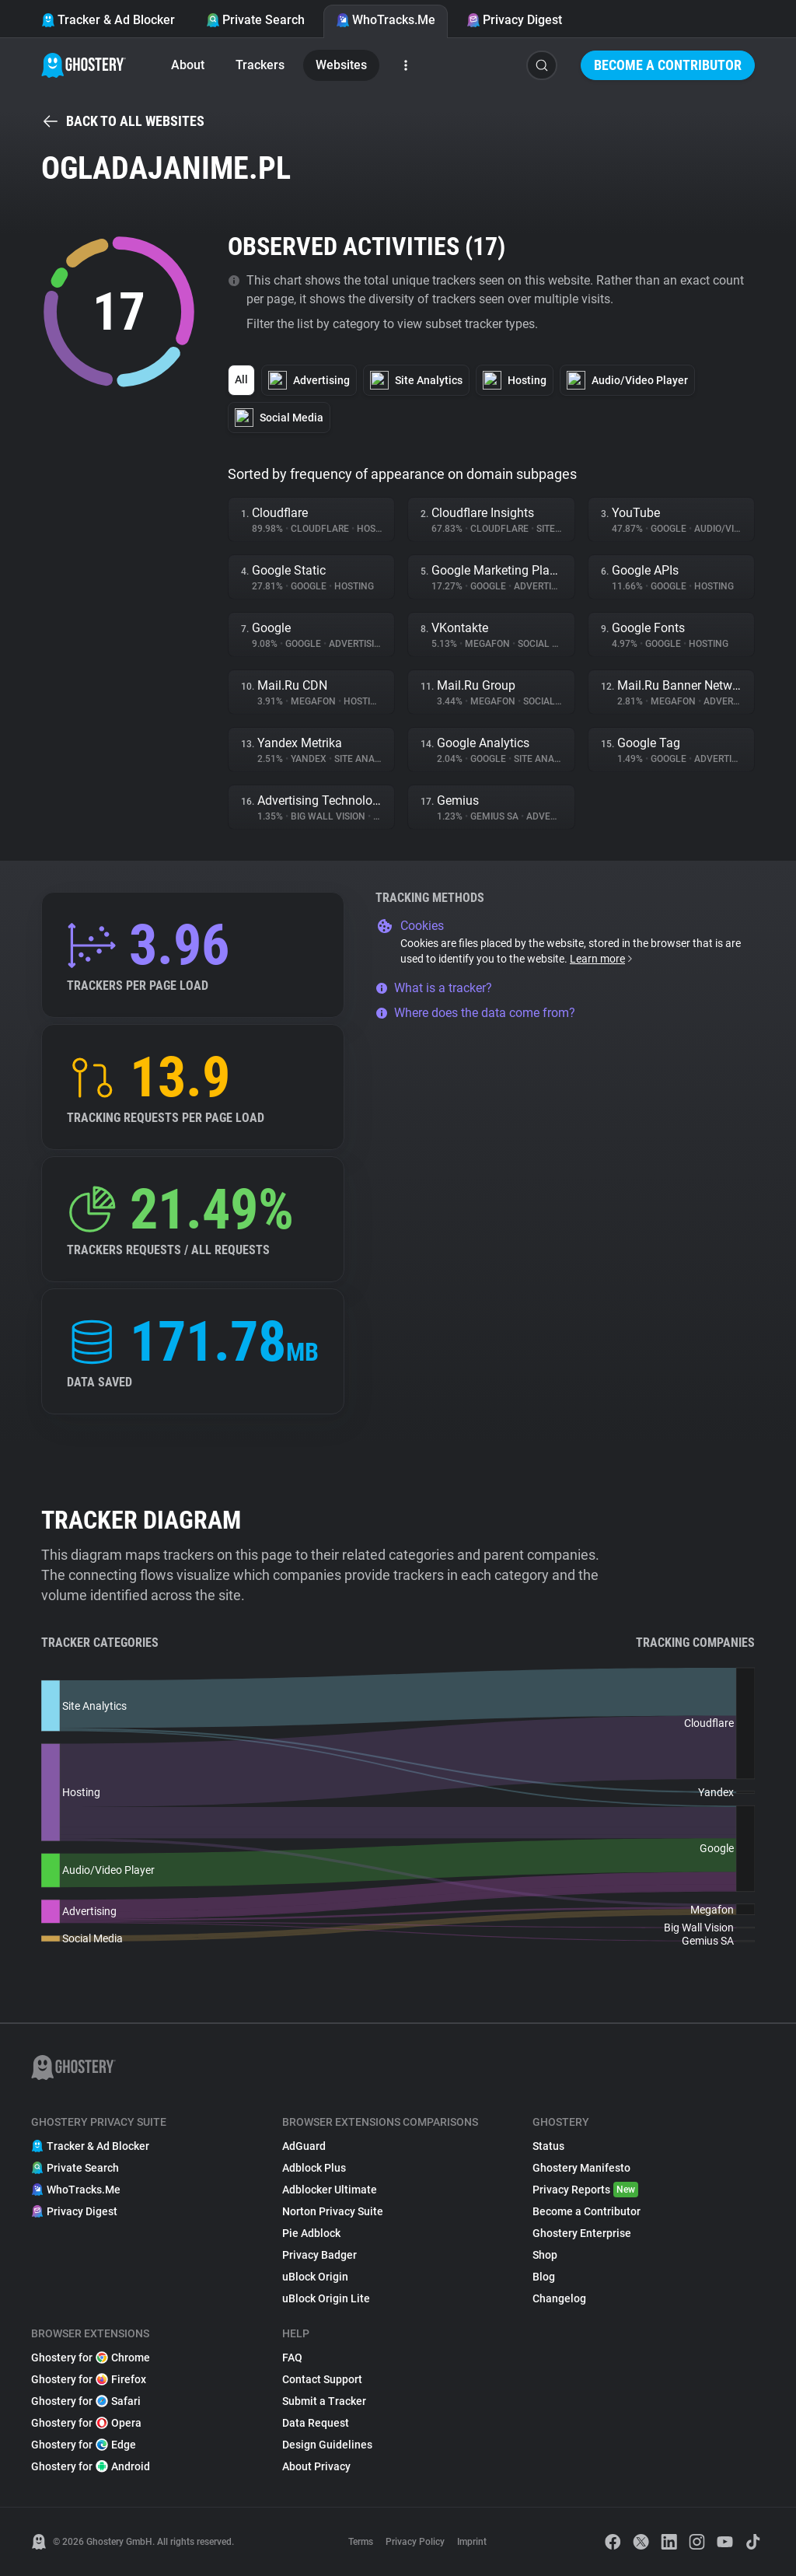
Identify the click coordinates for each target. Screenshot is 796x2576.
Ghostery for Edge (83, 2444)
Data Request (315, 2423)
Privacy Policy (415, 2541)
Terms (360, 2541)
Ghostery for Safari (86, 2401)
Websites (341, 65)
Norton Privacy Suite (332, 2211)
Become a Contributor (668, 65)
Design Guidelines (327, 2444)
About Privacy (316, 2466)
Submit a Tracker (324, 2401)
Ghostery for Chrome (90, 2357)
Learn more (602, 958)
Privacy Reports (585, 2189)
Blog (543, 2276)
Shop (544, 2255)
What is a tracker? (433, 987)
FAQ (292, 2357)
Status (548, 2146)
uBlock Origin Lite (326, 2298)
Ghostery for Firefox (88, 2379)
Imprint (472, 2541)
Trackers (260, 65)
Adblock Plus (314, 2168)
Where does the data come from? (475, 1012)
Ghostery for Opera (86, 2423)
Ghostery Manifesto (581, 2168)
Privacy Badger (319, 2255)
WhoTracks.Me (385, 19)
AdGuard (304, 2146)
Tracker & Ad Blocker (108, 19)
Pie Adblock (311, 2233)
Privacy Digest (514, 19)
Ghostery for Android (90, 2466)
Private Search (255, 19)
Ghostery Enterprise (581, 2233)
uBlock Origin (315, 2276)
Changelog (559, 2298)
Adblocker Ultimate (329, 2189)
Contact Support (322, 2379)
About (187, 65)
